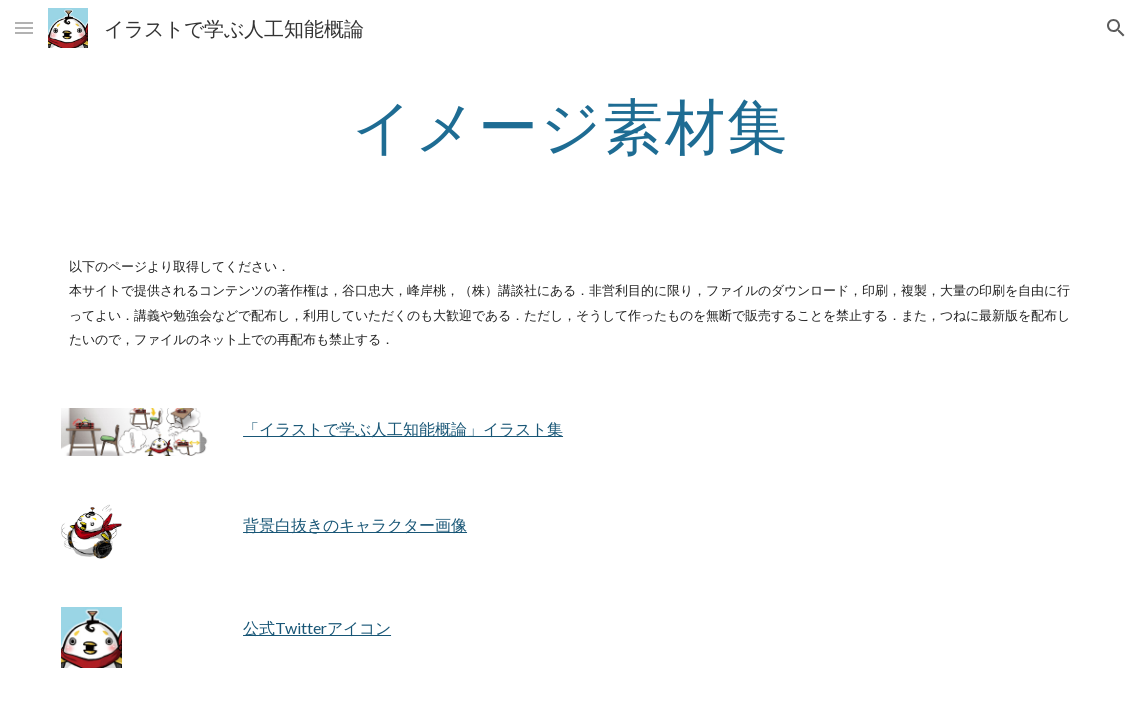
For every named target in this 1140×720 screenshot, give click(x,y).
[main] (570, 125)
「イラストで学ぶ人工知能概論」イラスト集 (403, 428)
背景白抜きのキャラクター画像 (355, 524)
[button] (24, 27)
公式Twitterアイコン (317, 627)
